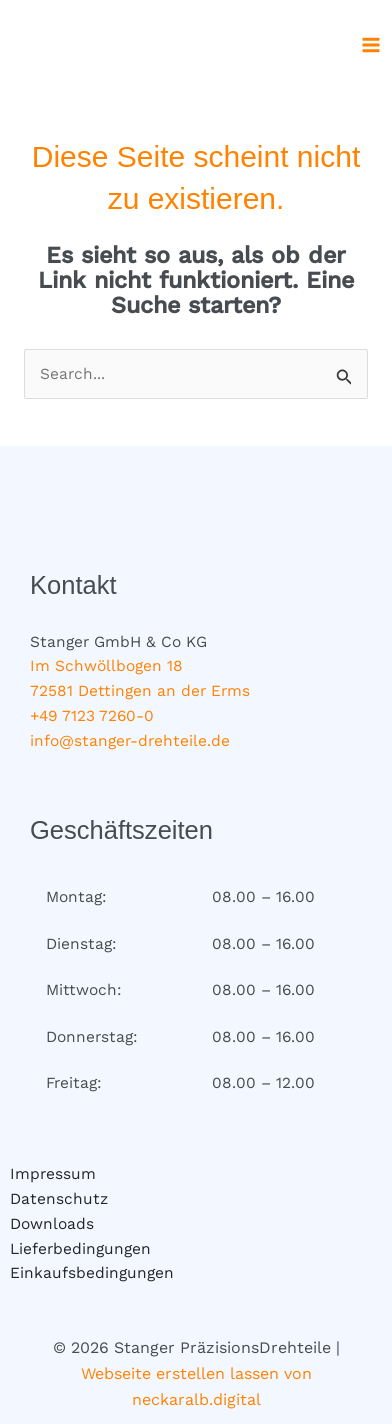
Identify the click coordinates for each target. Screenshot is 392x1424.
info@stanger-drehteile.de (130, 741)
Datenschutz (59, 1199)
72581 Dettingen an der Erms (140, 691)
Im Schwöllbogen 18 (106, 666)
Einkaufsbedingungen (92, 1273)
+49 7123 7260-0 (92, 716)
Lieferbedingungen (80, 1249)
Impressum (53, 1174)
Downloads (52, 1224)
